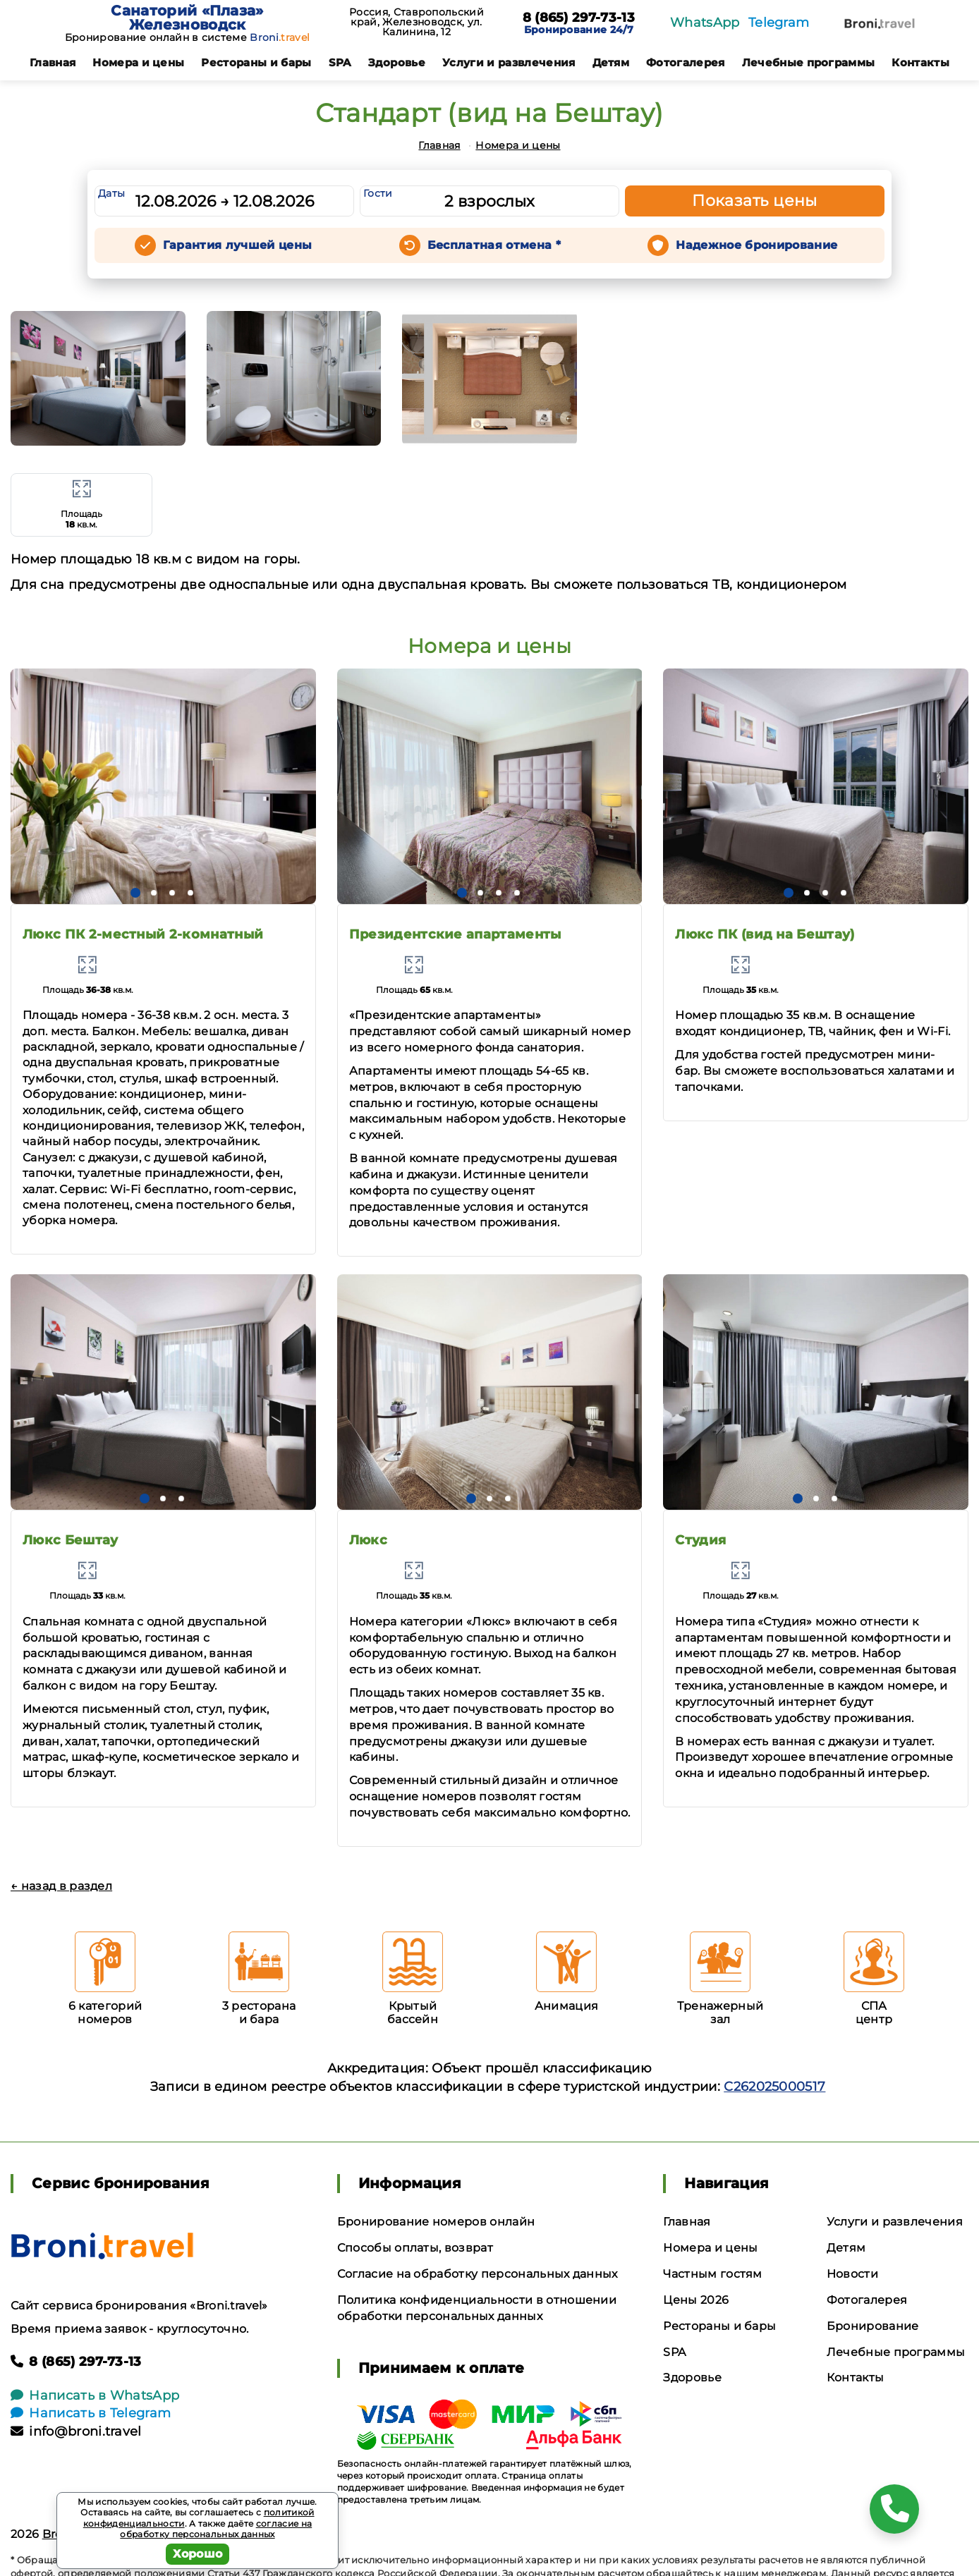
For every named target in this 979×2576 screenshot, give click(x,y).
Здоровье (397, 62)
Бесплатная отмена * (494, 245)
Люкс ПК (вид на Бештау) (764, 934)
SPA (340, 62)
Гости (378, 193)
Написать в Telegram (91, 2413)
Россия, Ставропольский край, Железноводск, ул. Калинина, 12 (416, 22)
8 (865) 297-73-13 (579, 18)
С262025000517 (774, 2086)
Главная (52, 62)
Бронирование (873, 2326)
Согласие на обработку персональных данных (477, 2274)
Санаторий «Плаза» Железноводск (187, 18)
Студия (700, 1540)
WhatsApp (705, 22)
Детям (611, 62)
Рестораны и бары (256, 62)
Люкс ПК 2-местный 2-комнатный (143, 934)
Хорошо (198, 2553)
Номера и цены (138, 62)
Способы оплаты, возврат (415, 2247)
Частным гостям (712, 2274)
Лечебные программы (808, 62)
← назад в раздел (61, 1886)
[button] (135, 893)
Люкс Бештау (70, 1540)
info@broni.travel (76, 2431)
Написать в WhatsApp (95, 2395)
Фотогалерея (685, 62)
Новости (852, 2274)
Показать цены (754, 200)
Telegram (779, 22)
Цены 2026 (696, 2300)
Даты (111, 193)
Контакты (920, 62)
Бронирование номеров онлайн (436, 2221)
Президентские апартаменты (455, 934)
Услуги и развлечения (508, 62)
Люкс (368, 1540)
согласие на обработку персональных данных (216, 2529)
